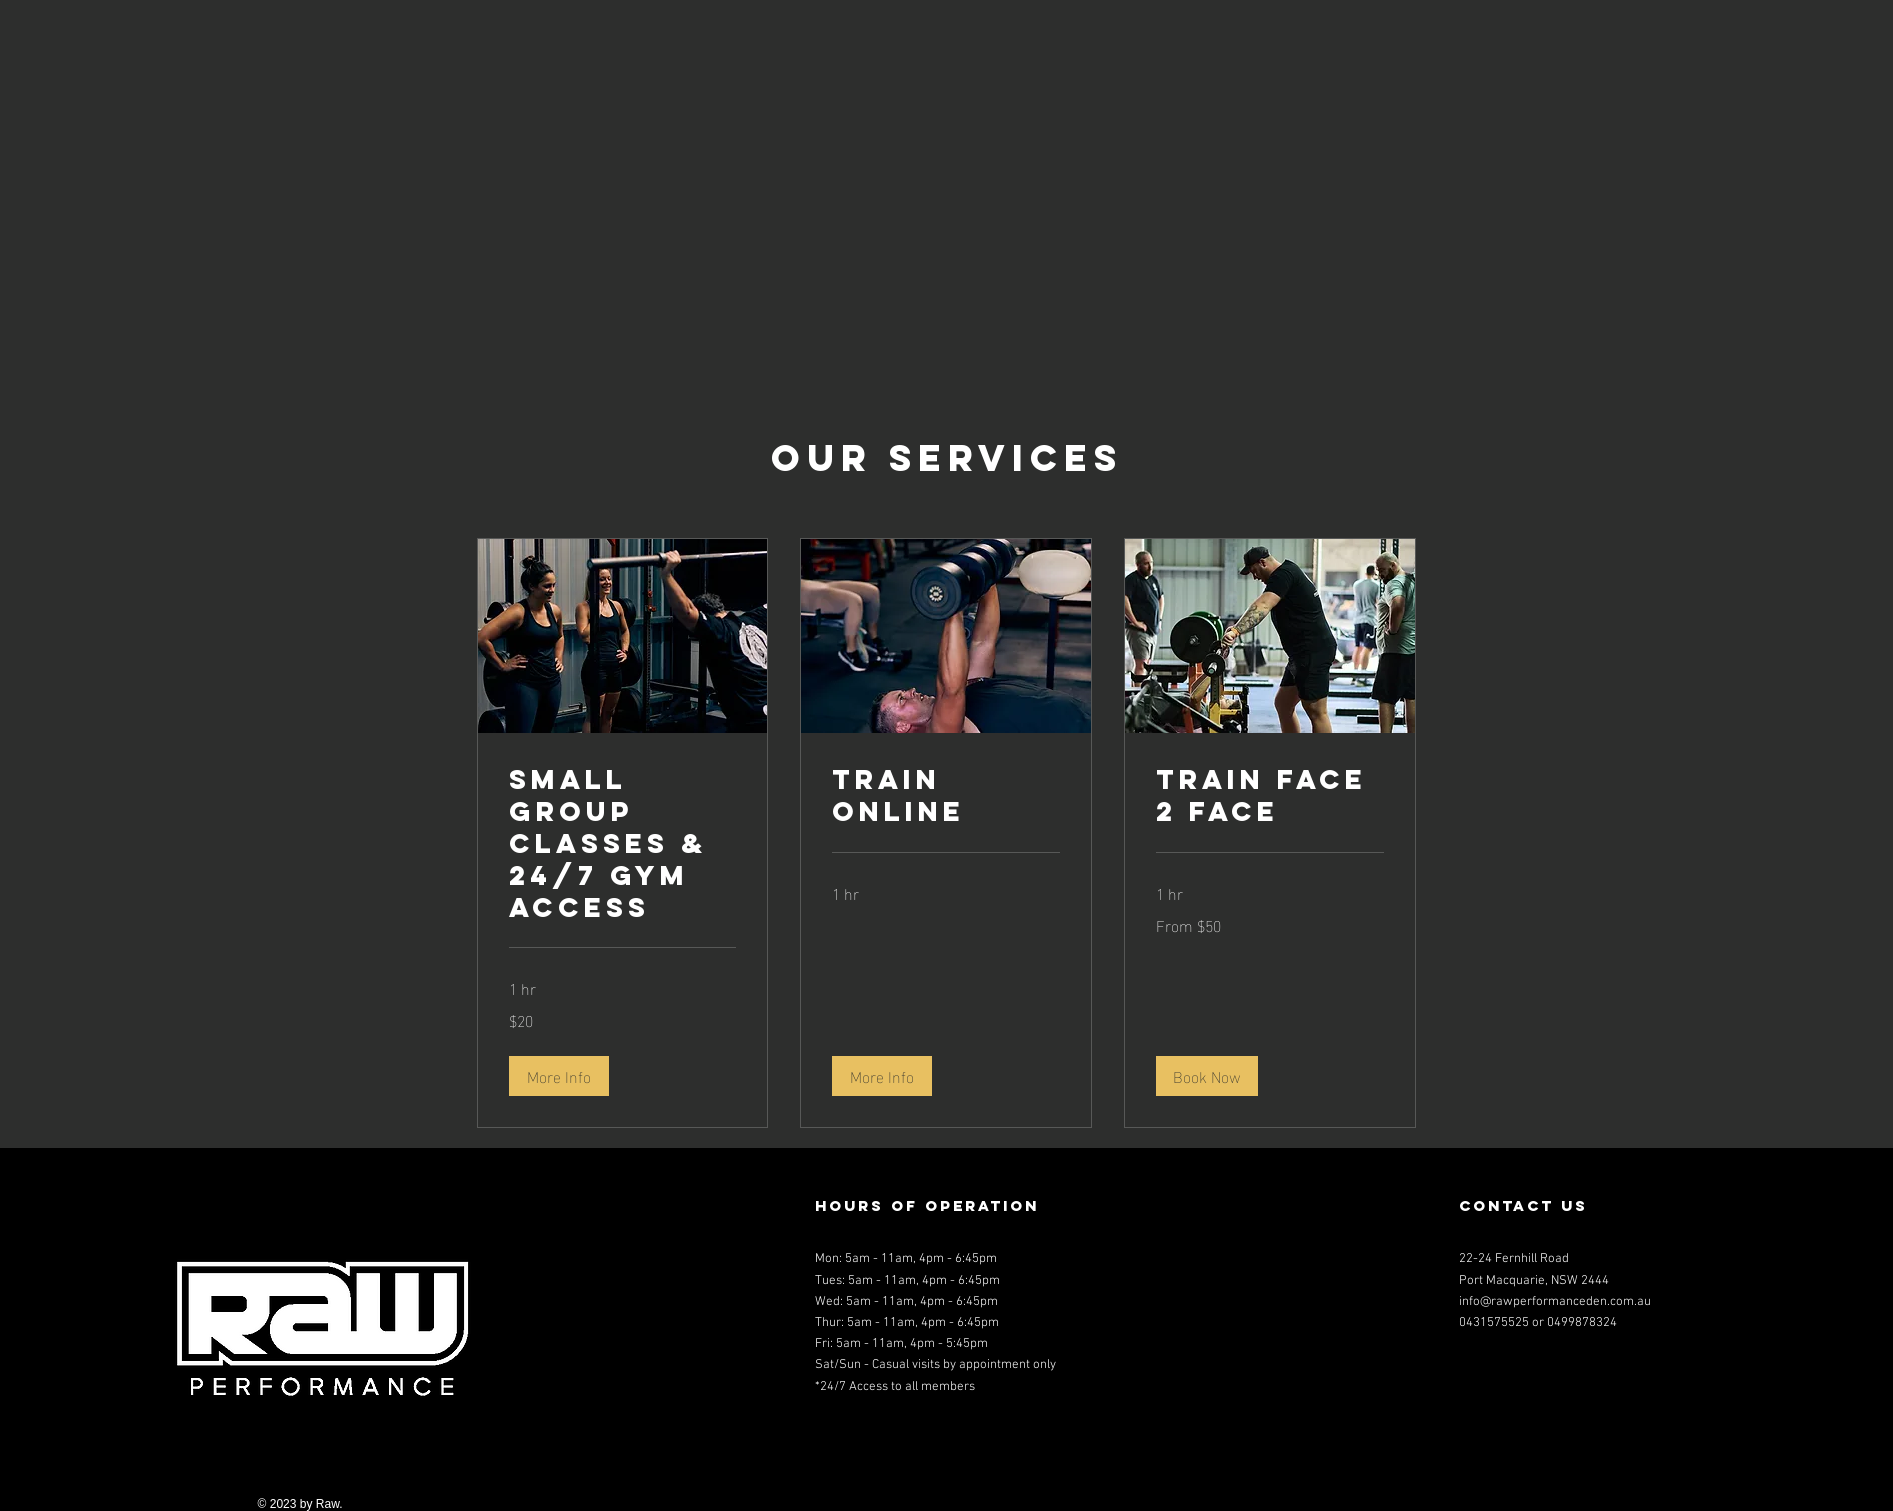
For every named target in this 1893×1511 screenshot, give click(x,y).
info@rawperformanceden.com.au (1555, 1302)
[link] (623, 844)
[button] (559, 1076)
